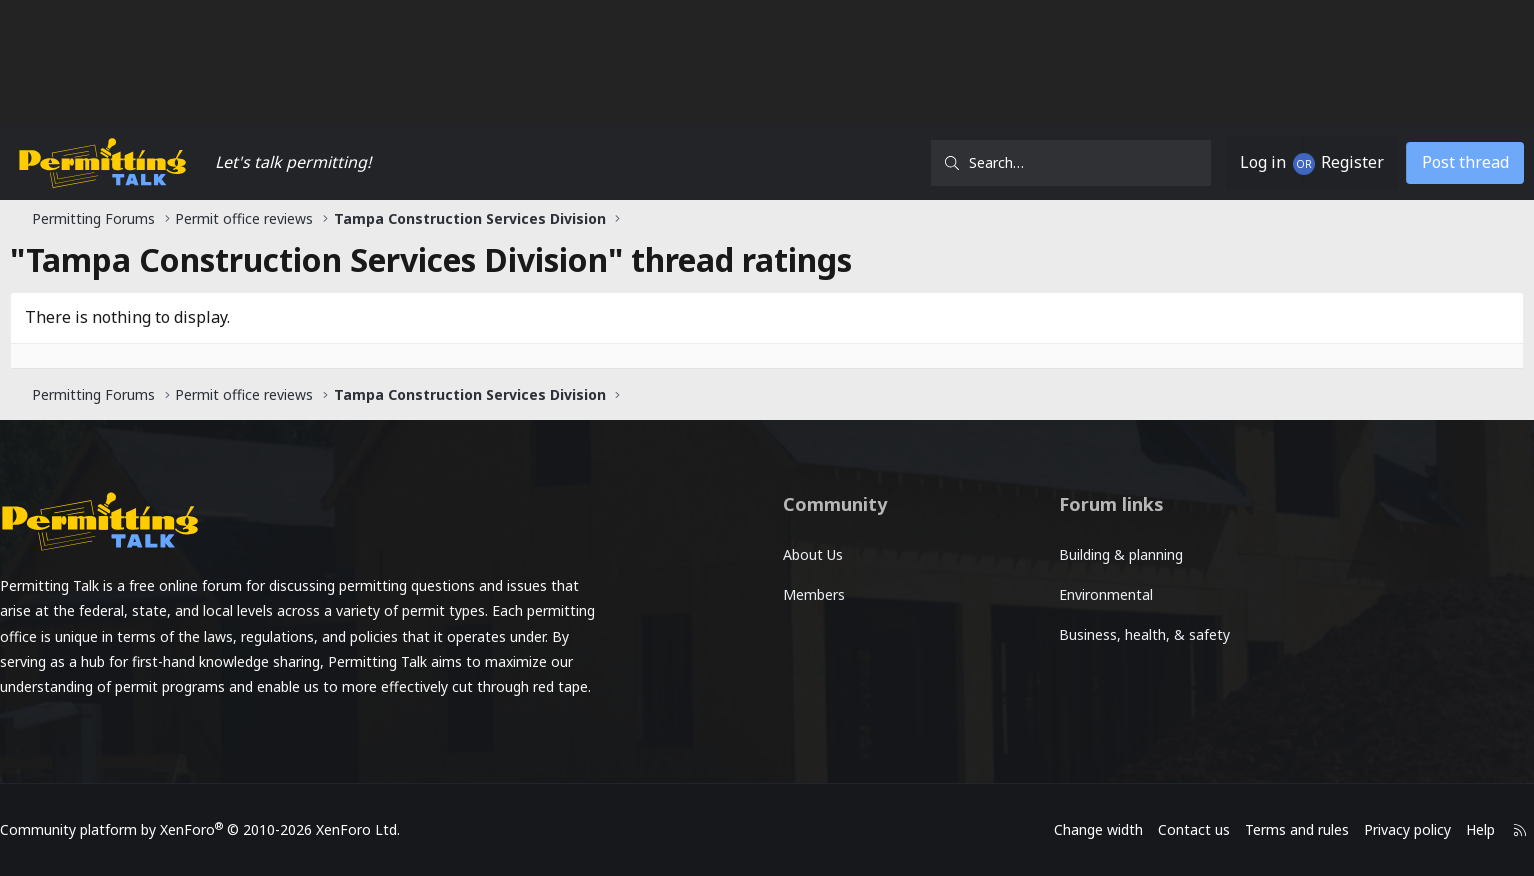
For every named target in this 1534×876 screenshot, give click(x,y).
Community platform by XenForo (308, 829)
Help (1372, 829)
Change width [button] (990, 829)
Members (814, 594)
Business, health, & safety (1105, 634)
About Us (813, 554)
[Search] (979, 163)
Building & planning (1082, 554)
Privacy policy (1299, 829)
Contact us (1086, 829)
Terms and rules (1189, 829)
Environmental (1067, 594)
